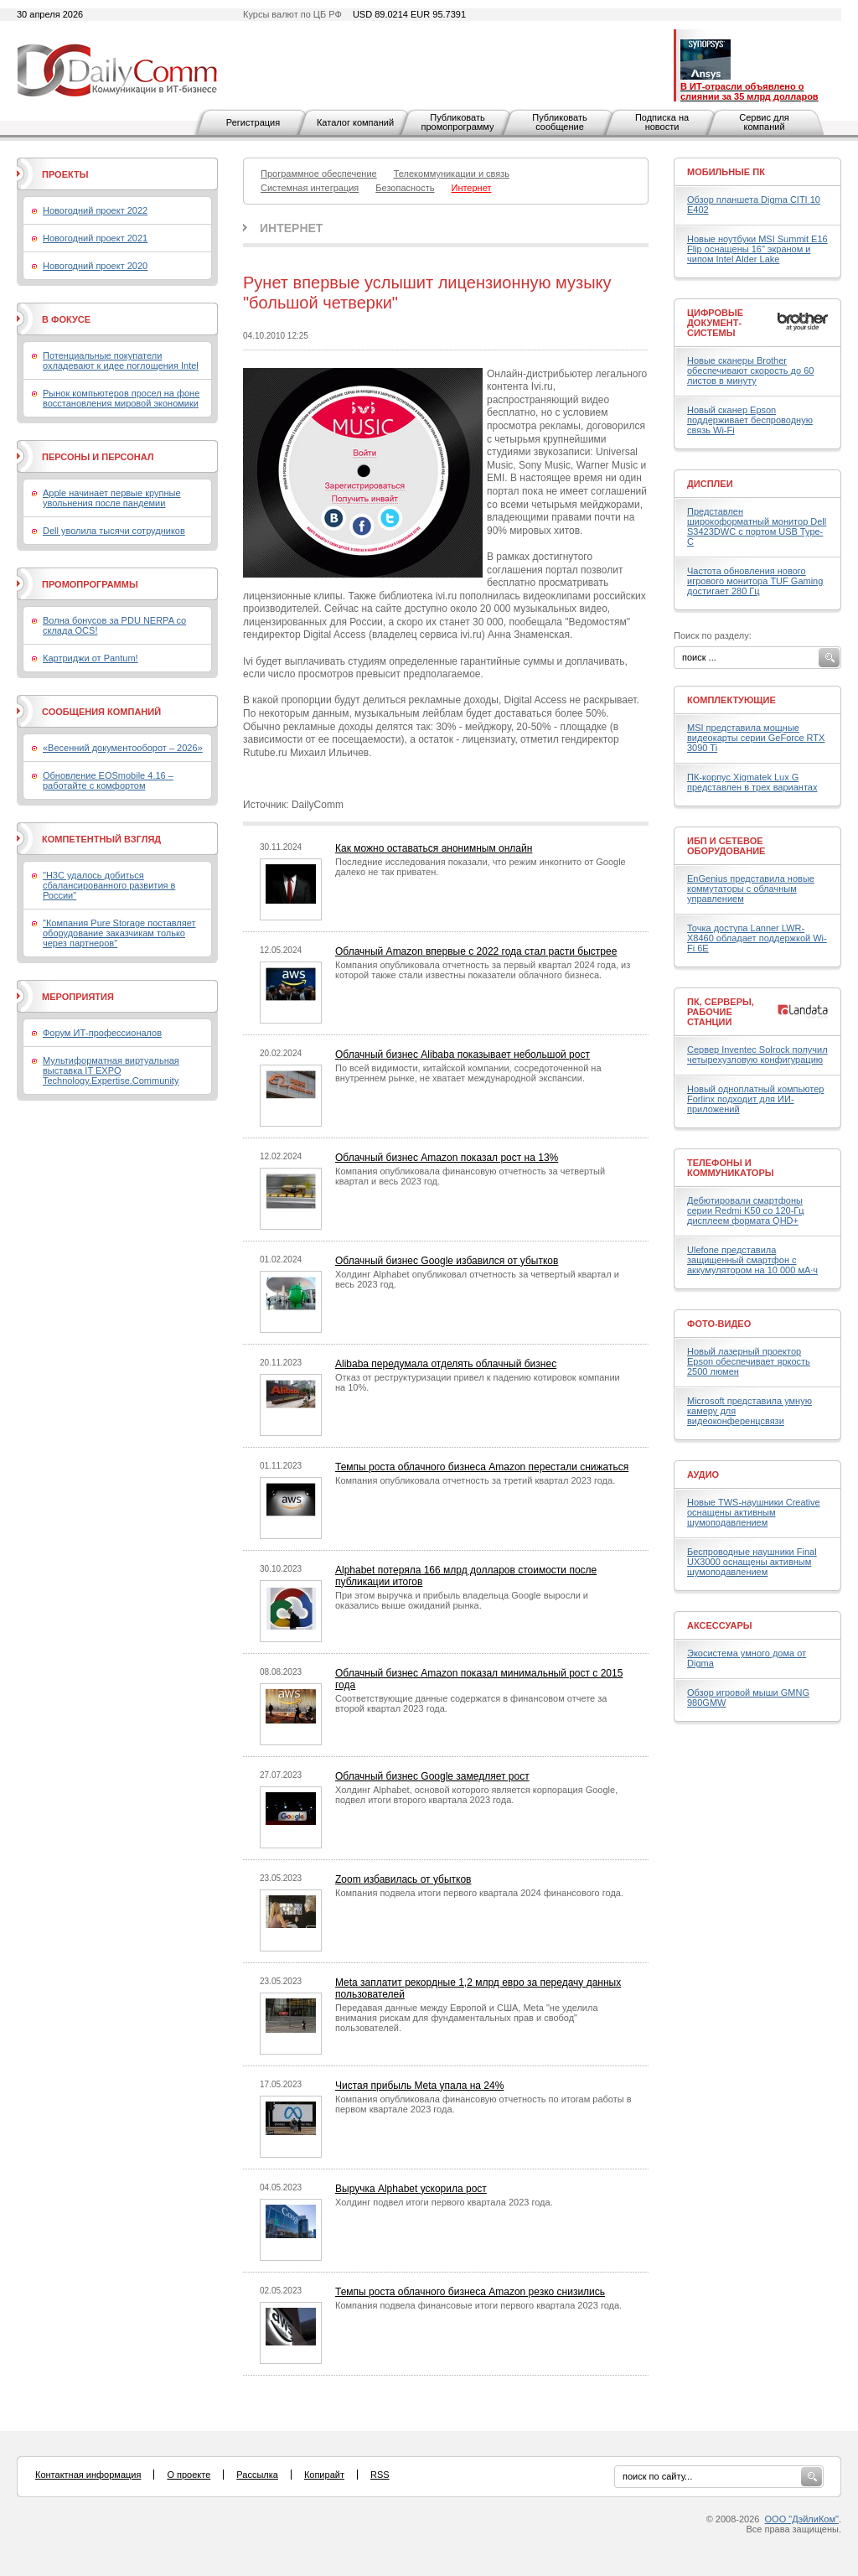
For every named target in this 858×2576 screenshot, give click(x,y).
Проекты (65, 174)
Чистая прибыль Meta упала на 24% (419, 2085)
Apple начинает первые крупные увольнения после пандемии (112, 498)
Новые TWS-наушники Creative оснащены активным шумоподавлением (753, 1512)
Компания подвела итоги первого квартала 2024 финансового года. (479, 1893)
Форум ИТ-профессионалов (102, 1033)
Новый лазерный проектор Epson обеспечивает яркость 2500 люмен (748, 1361)
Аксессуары (719, 1625)
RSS (380, 2475)
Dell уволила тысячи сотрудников (114, 531)
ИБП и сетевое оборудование (726, 846)
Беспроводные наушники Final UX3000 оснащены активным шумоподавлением (752, 1562)
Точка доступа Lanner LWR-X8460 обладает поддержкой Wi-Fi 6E (757, 938)
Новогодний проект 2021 (95, 238)
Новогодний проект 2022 (95, 210)
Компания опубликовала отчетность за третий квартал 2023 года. (475, 1480)
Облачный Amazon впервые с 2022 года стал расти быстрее (476, 951)
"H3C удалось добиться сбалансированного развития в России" (109, 885)
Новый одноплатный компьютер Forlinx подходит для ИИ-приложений (755, 1099)
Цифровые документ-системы (715, 323)
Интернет (291, 228)
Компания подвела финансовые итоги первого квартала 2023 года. (478, 2305)
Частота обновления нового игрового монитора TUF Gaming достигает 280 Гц (755, 581)
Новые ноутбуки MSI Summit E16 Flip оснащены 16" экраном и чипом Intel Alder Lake (757, 249)
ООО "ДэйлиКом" (802, 2519)
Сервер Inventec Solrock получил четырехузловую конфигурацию (757, 1054)
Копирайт (324, 2475)
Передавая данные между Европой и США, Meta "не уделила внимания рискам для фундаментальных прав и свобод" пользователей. (466, 2018)
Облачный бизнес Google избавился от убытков (446, 1261)
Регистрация (253, 122)
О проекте (188, 2475)
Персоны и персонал (98, 457)
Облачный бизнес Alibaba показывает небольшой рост (462, 1054)
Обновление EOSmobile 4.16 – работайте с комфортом (108, 780)
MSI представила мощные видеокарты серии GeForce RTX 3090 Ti (755, 738)
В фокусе (66, 319)
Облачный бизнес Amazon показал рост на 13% (446, 1158)
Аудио (703, 1474)
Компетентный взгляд (101, 839)
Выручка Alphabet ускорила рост (411, 2189)
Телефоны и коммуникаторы (730, 1168)
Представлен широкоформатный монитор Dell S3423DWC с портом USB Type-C (756, 526)
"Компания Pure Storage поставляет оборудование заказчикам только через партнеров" (119, 933)
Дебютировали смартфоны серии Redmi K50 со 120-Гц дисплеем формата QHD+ (745, 1210)
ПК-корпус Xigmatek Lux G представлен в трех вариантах (752, 782)
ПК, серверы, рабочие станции (720, 1012)
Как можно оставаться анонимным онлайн (433, 848)
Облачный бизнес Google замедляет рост (432, 1776)
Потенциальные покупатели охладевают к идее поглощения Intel (121, 360)
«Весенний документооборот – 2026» (123, 748)
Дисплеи (710, 484)
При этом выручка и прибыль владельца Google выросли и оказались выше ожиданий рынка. (461, 1600)
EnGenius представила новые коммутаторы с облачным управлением (750, 888)
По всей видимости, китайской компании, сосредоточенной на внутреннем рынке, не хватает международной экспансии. (468, 1073)
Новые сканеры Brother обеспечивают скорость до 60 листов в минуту (750, 370)
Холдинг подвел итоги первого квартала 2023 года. (444, 2202)
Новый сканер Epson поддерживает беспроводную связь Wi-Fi (750, 420)
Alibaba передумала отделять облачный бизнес (445, 1364)
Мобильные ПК (726, 172)
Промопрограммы (90, 584)
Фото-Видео (719, 1324)
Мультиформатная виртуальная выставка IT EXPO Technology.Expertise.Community (111, 1070)
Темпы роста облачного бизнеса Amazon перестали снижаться (481, 1467)
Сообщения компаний (101, 712)
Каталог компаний (355, 122)
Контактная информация (88, 2475)
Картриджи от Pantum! (90, 658)
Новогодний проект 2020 (95, 266)
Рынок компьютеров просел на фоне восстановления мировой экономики (121, 398)
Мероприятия (78, 997)
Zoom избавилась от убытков (403, 1879)
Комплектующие (731, 700)
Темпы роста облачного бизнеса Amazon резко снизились (470, 2292)
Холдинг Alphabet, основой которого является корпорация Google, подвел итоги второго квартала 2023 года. (476, 1795)
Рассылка (257, 2475)
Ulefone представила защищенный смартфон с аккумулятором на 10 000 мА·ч (752, 1260)
